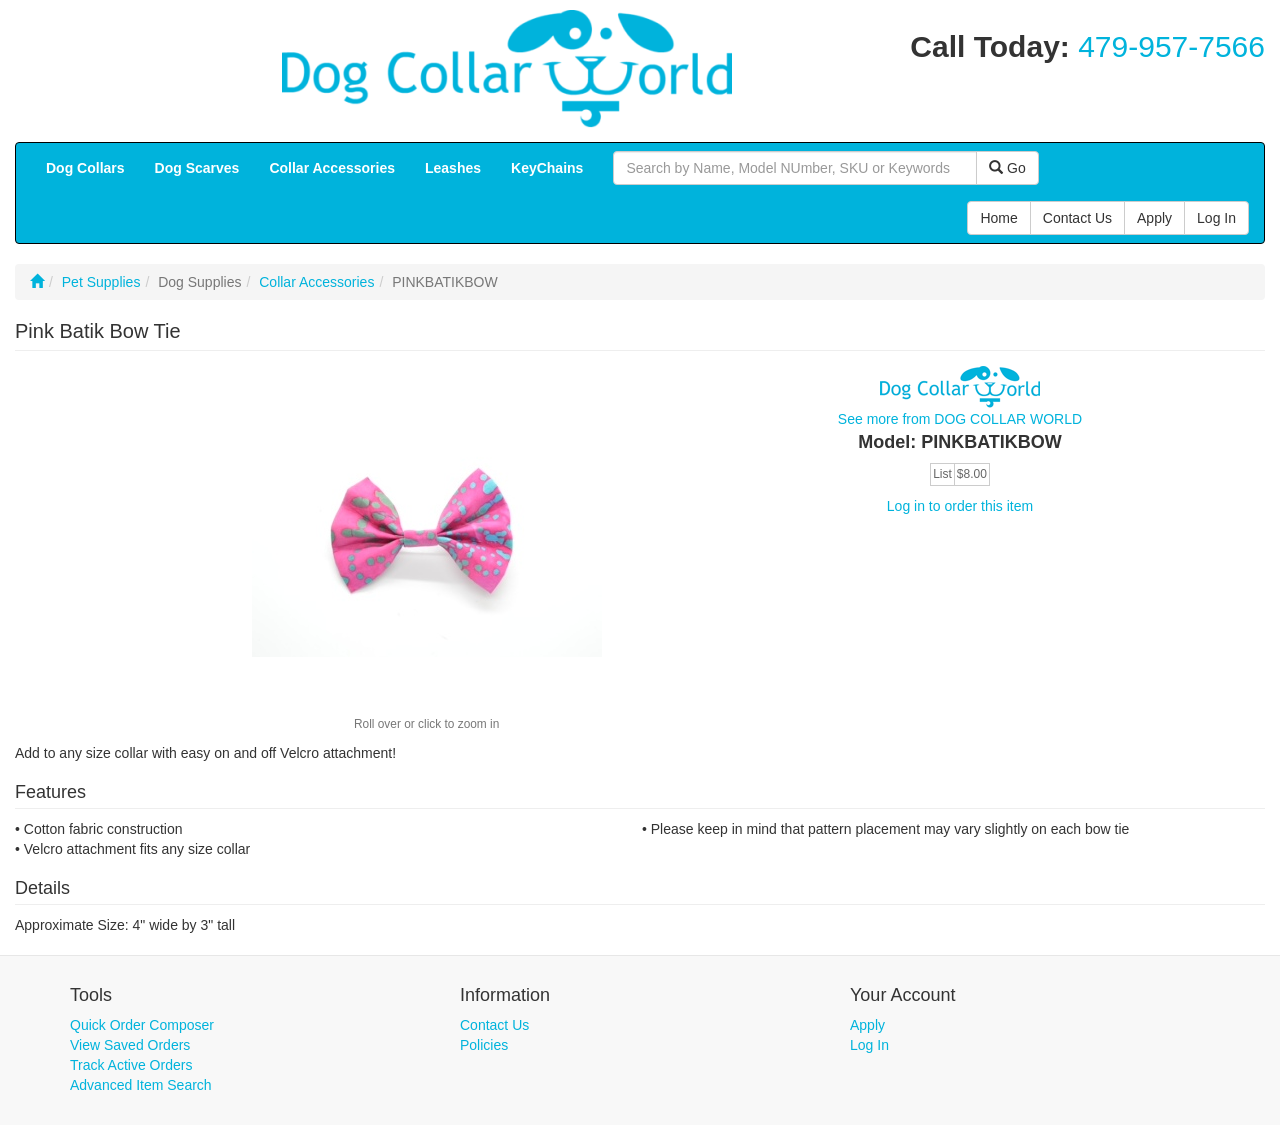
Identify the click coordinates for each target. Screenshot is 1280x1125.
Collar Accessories (316, 282)
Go (1007, 168)
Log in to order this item (960, 506)
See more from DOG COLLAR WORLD (960, 419)
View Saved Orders (130, 1045)
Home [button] (998, 218)
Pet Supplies (101, 282)
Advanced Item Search (141, 1085)
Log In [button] (1216, 218)
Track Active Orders (131, 1065)
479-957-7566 (1171, 46)
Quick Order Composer (142, 1025)
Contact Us (494, 1025)
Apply (867, 1025)
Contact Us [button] (1077, 218)
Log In (869, 1045)
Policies (484, 1045)
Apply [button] (1154, 218)
